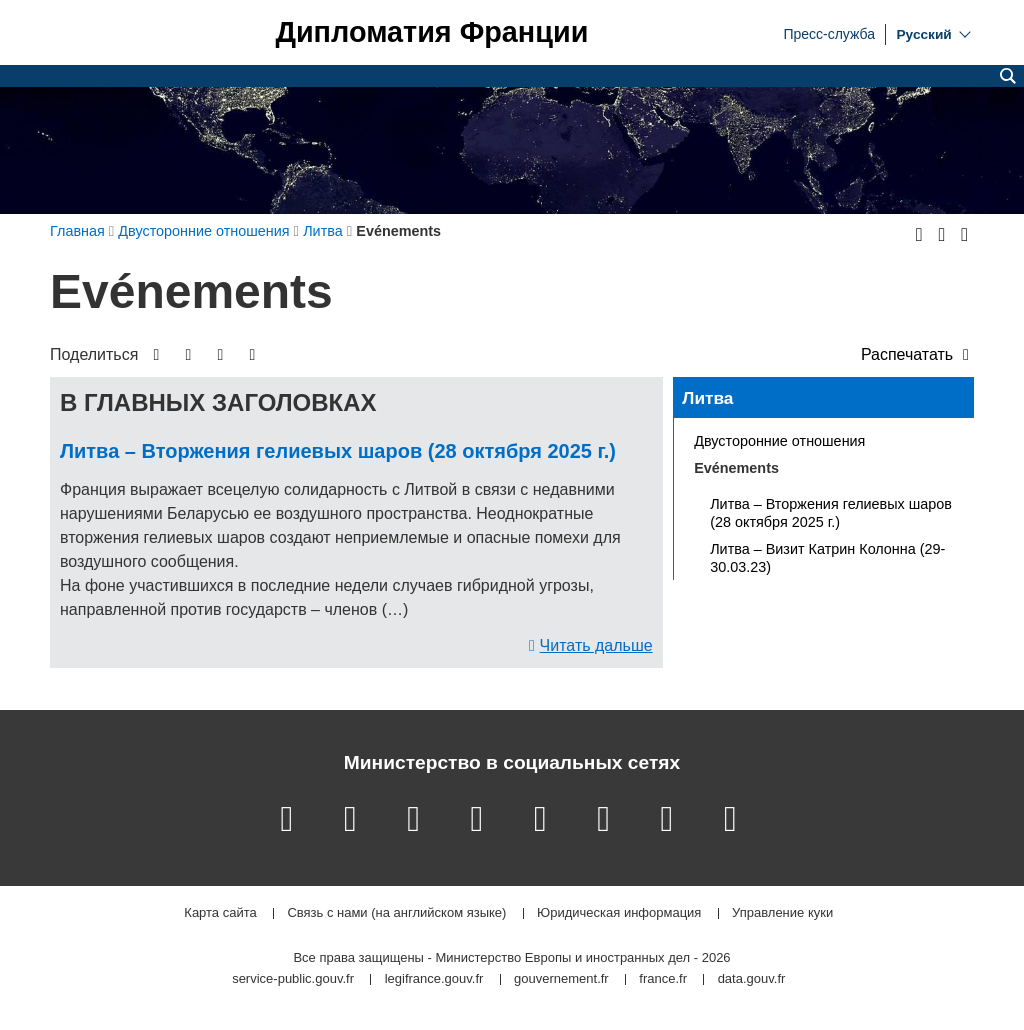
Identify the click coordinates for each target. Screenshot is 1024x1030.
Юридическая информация (619, 913)
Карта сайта (220, 913)
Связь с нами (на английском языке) (396, 913)
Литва (707, 398)
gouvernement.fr (561, 979)
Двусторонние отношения (779, 441)
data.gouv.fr (752, 979)
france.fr (663, 979)
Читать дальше (596, 645)
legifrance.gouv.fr (434, 979)
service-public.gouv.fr (293, 979)
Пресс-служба (829, 33)
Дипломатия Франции (431, 32)
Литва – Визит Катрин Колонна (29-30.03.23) (827, 558)
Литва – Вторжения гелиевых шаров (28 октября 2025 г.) (338, 451)
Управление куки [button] (782, 913)
